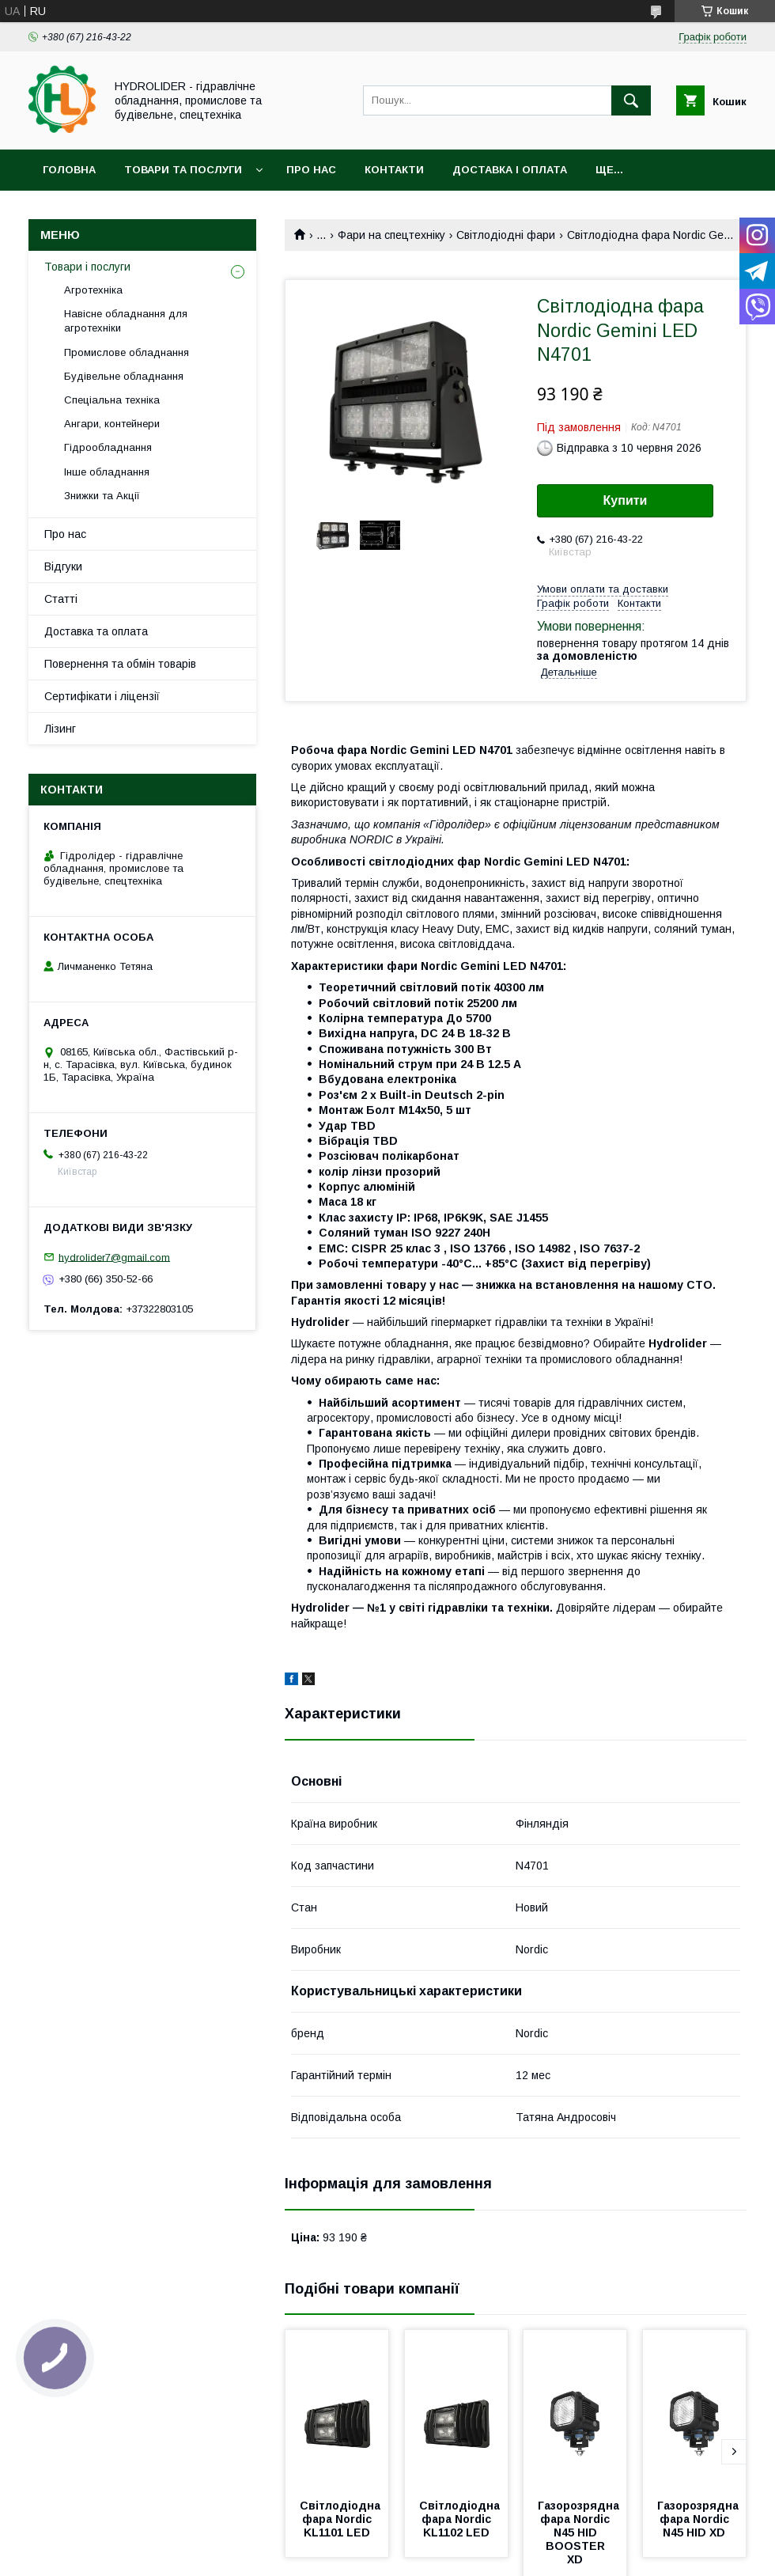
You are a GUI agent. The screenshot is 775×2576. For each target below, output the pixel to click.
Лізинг (60, 728)
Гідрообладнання (108, 447)
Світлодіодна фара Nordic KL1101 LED (342, 2519)
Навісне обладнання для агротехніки (125, 321)
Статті (61, 599)
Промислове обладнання (126, 352)
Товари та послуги (183, 170)
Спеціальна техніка (112, 400)
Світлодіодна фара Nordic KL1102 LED (461, 2519)
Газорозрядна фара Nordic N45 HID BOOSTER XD (580, 2532)
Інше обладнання (106, 472)
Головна (69, 170)
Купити (625, 500)
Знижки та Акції (102, 496)
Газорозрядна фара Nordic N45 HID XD (699, 2519)
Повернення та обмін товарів (120, 663)
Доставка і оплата (509, 170)
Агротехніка (93, 290)
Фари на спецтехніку (391, 235)
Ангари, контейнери (112, 424)
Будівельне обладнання (123, 376)
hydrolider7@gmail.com (114, 1257)
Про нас (311, 170)
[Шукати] (631, 100)
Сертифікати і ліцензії (102, 696)
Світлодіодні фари (505, 235)
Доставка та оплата (96, 631)
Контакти (394, 170)
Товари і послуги (87, 266)
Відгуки (63, 566)
